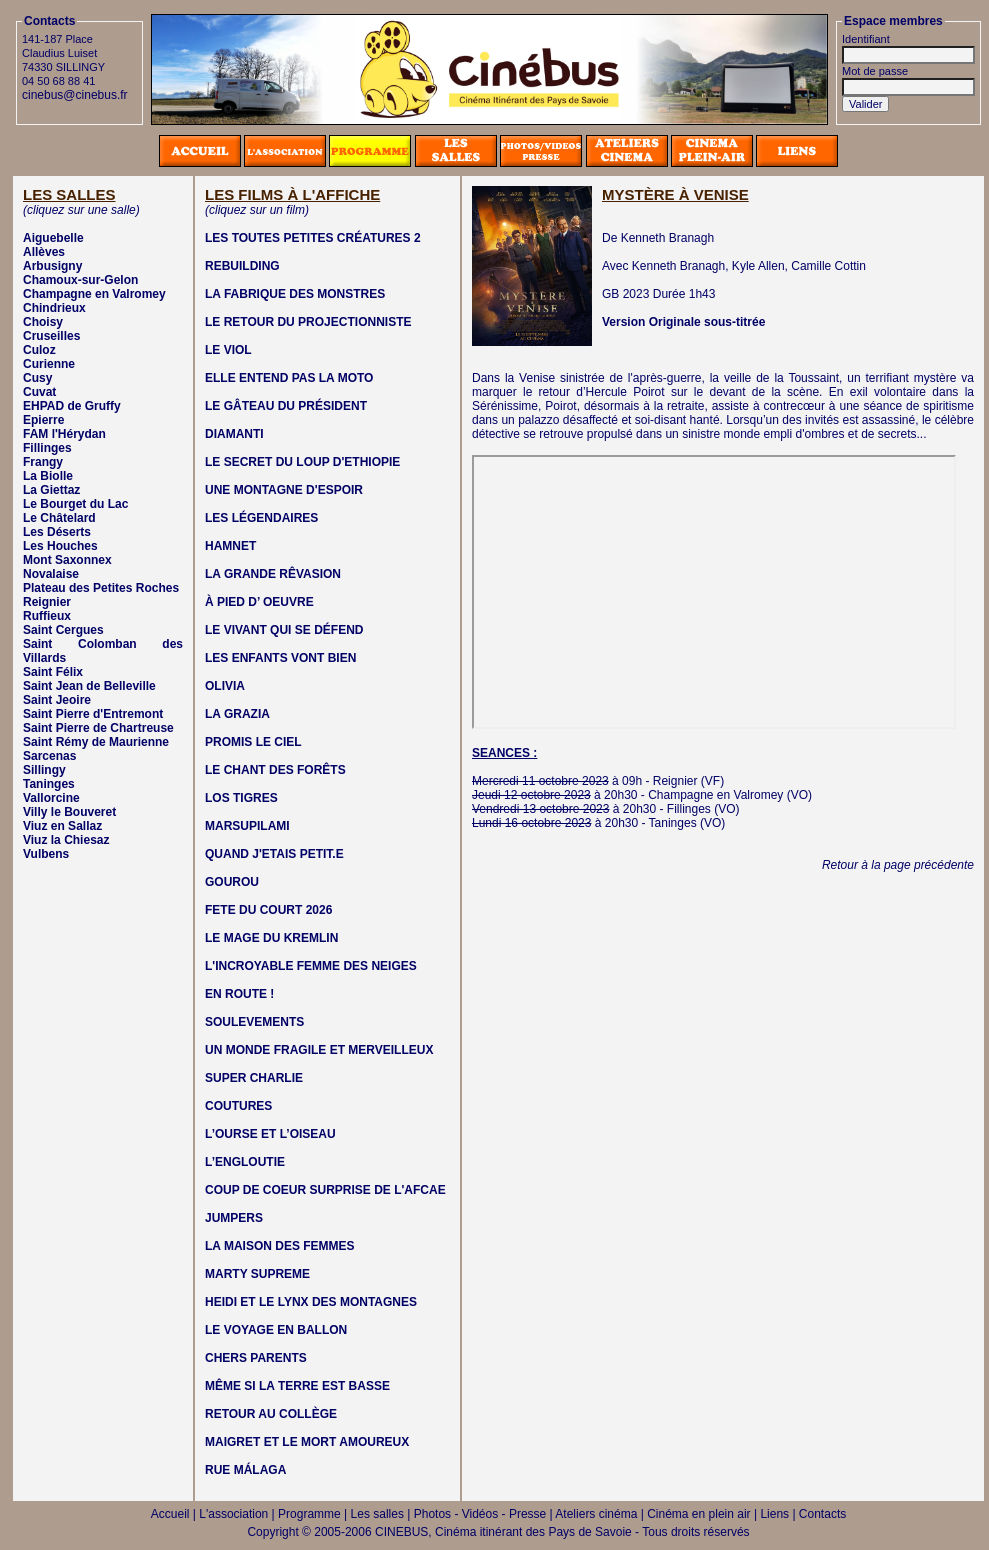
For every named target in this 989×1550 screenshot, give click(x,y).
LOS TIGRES (241, 798)
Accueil (170, 1514)
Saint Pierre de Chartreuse (98, 728)
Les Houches (60, 546)
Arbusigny (52, 266)
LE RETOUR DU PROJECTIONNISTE (308, 322)
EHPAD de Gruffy (72, 406)
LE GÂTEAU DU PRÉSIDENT (286, 406)
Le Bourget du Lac (75, 504)
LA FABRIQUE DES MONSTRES (295, 294)
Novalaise (51, 574)
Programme (309, 1514)
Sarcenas (49, 756)
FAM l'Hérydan (64, 434)
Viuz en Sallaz (62, 826)
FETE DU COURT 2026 (268, 910)
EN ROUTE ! (239, 994)
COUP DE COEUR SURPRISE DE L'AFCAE (325, 1190)
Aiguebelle (53, 238)
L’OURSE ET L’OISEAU (270, 1134)
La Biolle (48, 476)
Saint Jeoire (57, 700)
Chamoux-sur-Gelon (80, 280)
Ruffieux (47, 616)
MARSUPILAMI (247, 826)
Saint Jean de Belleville (89, 686)
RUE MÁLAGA (245, 1470)
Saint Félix (53, 672)
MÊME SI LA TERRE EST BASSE (297, 1386)
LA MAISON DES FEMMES (280, 1246)
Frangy (43, 462)
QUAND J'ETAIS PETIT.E (274, 854)
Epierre (43, 420)
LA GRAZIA (237, 714)
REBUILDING (242, 266)
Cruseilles (51, 336)
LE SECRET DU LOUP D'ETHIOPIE (302, 462)
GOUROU (232, 882)
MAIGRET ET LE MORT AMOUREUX (307, 1442)
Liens (774, 1514)
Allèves (44, 252)
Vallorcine (51, 798)
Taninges (49, 784)
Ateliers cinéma (596, 1514)
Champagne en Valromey (94, 294)
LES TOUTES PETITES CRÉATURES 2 (313, 238)
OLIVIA (225, 686)
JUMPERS (234, 1218)
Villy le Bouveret (69, 812)
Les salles (377, 1514)
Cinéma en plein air (698, 1514)
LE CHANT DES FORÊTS (275, 770)
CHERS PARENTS (256, 1358)
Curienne (49, 364)
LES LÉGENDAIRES (261, 518)
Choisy (43, 322)
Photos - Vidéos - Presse (480, 1514)
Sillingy (44, 770)
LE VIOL (228, 350)
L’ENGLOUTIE (245, 1162)
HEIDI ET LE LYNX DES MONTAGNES (311, 1302)
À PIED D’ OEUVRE (259, 602)
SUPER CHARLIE (254, 1078)
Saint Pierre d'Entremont (93, 714)
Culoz (39, 350)
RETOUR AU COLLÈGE (271, 1414)
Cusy (37, 378)
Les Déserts (57, 532)
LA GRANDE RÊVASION (273, 574)
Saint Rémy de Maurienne (96, 742)
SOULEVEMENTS (254, 1022)
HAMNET (230, 546)
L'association (233, 1514)
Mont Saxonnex (67, 560)
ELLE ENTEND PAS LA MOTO (289, 378)
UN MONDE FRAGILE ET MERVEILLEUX (319, 1050)
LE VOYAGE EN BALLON (276, 1330)
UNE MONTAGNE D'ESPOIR (284, 490)
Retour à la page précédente (898, 865)
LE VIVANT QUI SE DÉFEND (284, 630)
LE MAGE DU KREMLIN (271, 938)
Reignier (47, 602)
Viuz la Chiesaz (66, 840)
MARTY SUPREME (257, 1274)
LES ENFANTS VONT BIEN (280, 658)
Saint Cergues (63, 630)
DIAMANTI (234, 434)
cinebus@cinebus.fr (75, 95)
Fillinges (47, 448)
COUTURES (238, 1106)
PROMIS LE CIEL (253, 742)
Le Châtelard (59, 518)
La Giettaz (51, 490)
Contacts (822, 1514)
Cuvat (39, 392)
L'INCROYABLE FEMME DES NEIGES (311, 966)
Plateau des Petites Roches (101, 588)
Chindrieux (54, 308)
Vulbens (46, 854)
